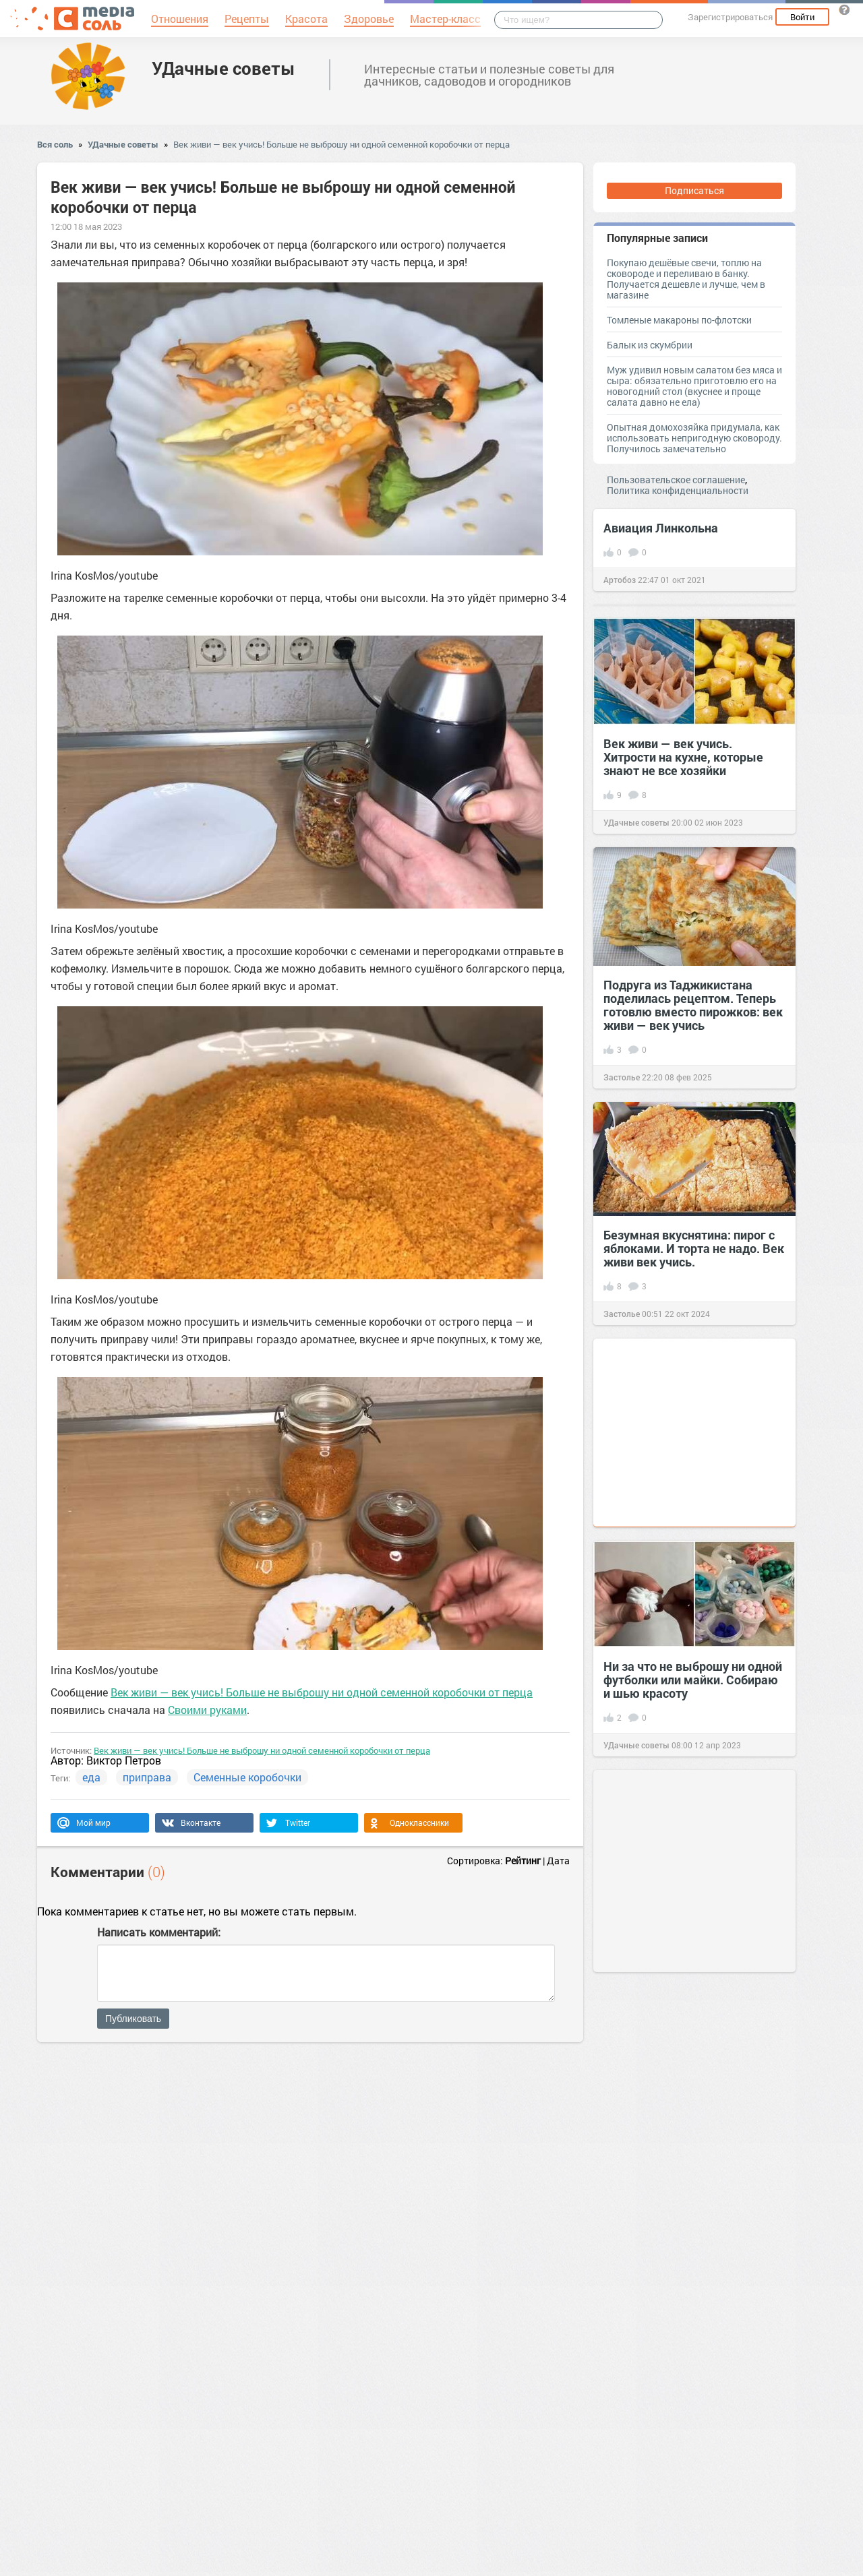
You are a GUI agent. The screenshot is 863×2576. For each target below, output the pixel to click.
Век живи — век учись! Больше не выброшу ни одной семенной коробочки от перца (341, 144)
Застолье (621, 1077)
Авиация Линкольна (660, 527)
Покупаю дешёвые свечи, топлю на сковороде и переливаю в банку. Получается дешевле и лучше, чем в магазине (686, 278)
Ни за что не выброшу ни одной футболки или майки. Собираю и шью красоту (692, 1679)
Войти (802, 17)
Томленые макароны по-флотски (679, 319)
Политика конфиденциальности (677, 490)
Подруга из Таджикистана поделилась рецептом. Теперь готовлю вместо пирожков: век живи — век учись (693, 1005)
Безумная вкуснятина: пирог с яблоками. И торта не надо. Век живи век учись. (693, 1248)
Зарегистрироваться (730, 17)
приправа (147, 1777)
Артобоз (619, 579)
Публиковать (133, 2018)
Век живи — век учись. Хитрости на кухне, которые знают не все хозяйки (683, 757)
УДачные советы (223, 68)
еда (91, 1777)
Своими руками (207, 1710)
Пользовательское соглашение (676, 479)
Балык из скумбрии (649, 344)
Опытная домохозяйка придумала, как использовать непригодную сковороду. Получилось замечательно (694, 438)
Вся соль (55, 144)
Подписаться (694, 190)
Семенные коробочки (247, 1777)
